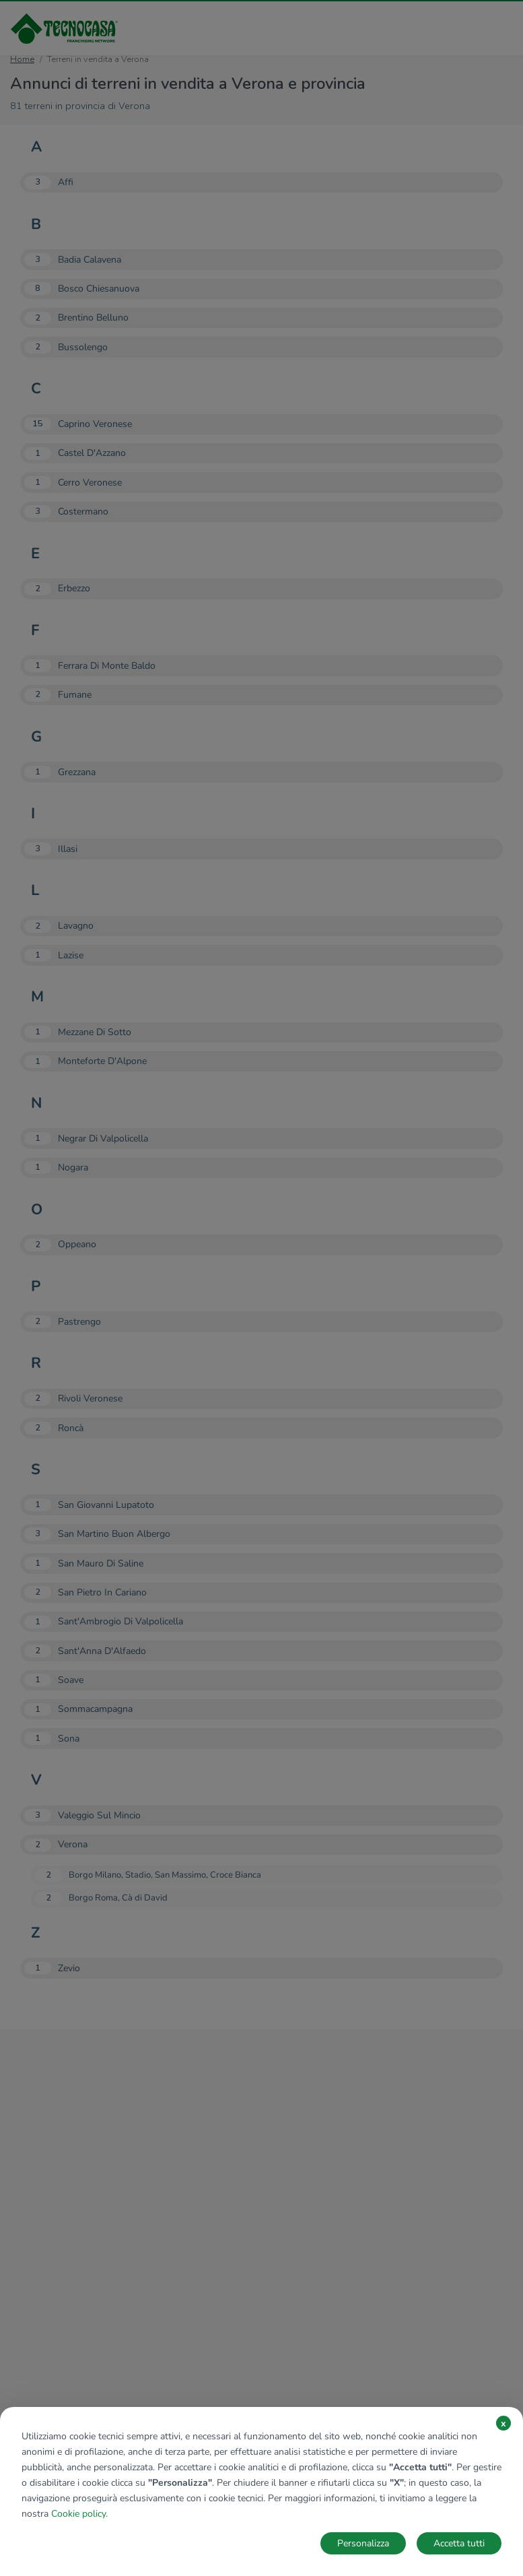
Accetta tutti (459, 2543)
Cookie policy (78, 2513)
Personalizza (363, 2543)
